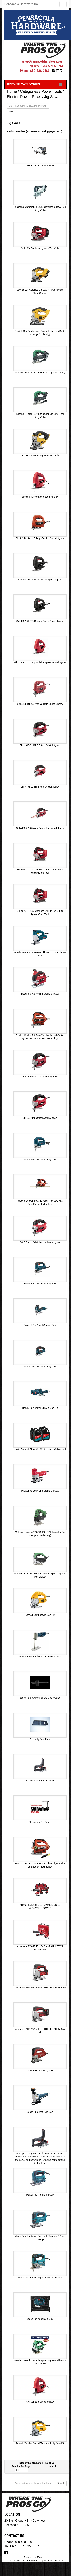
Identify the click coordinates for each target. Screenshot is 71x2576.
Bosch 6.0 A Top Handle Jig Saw (40, 1159)
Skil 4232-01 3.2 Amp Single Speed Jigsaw (40, 579)
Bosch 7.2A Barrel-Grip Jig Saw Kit (40, 1408)
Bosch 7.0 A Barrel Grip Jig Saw (40, 1325)
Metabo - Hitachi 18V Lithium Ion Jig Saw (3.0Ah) (40, 372)
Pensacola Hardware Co (21, 4)
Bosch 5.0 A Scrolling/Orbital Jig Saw (40, 993)
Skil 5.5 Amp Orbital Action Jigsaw (40, 1118)
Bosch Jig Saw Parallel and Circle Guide (40, 1697)
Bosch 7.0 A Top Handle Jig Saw (40, 1366)
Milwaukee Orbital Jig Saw (40, 2070)
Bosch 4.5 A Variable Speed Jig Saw (40, 496)
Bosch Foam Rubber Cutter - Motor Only (40, 1656)
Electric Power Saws (24, 97)
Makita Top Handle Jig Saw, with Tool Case (40, 2277)
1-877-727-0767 (52, 66)
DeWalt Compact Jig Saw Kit (39, 1615)
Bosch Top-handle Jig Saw (40, 2319)
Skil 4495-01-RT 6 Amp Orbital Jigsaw (40, 786)
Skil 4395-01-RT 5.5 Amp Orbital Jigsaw (40, 745)
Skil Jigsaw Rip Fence (40, 1822)
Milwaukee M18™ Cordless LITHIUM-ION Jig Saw (40, 1987)
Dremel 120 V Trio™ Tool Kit (40, 165)
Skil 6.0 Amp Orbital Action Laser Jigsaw (40, 1242)
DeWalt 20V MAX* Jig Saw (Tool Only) (39, 455)
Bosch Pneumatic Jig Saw (40, 2112)
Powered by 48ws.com (35, 2557)
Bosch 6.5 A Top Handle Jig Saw (40, 1283)
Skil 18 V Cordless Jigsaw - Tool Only (40, 248)
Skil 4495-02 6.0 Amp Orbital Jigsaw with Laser (40, 828)
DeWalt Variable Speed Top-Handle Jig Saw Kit (40, 2443)
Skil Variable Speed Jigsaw (40, 2401)
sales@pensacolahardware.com (42, 61)
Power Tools (51, 91)
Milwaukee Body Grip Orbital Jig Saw (40, 1490)
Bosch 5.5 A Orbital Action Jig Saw (39, 1076)
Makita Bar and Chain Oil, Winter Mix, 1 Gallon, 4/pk (40, 1449)
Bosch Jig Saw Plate (40, 1739)
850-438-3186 (40, 70)
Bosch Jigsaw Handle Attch (40, 1780)
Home (12, 91)
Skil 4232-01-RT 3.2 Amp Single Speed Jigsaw (40, 621)
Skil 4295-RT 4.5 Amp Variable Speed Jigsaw (40, 704)
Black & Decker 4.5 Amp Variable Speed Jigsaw (40, 538)
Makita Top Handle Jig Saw (40, 2194)
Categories (29, 91)
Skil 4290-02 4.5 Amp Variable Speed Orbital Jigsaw (40, 662)
